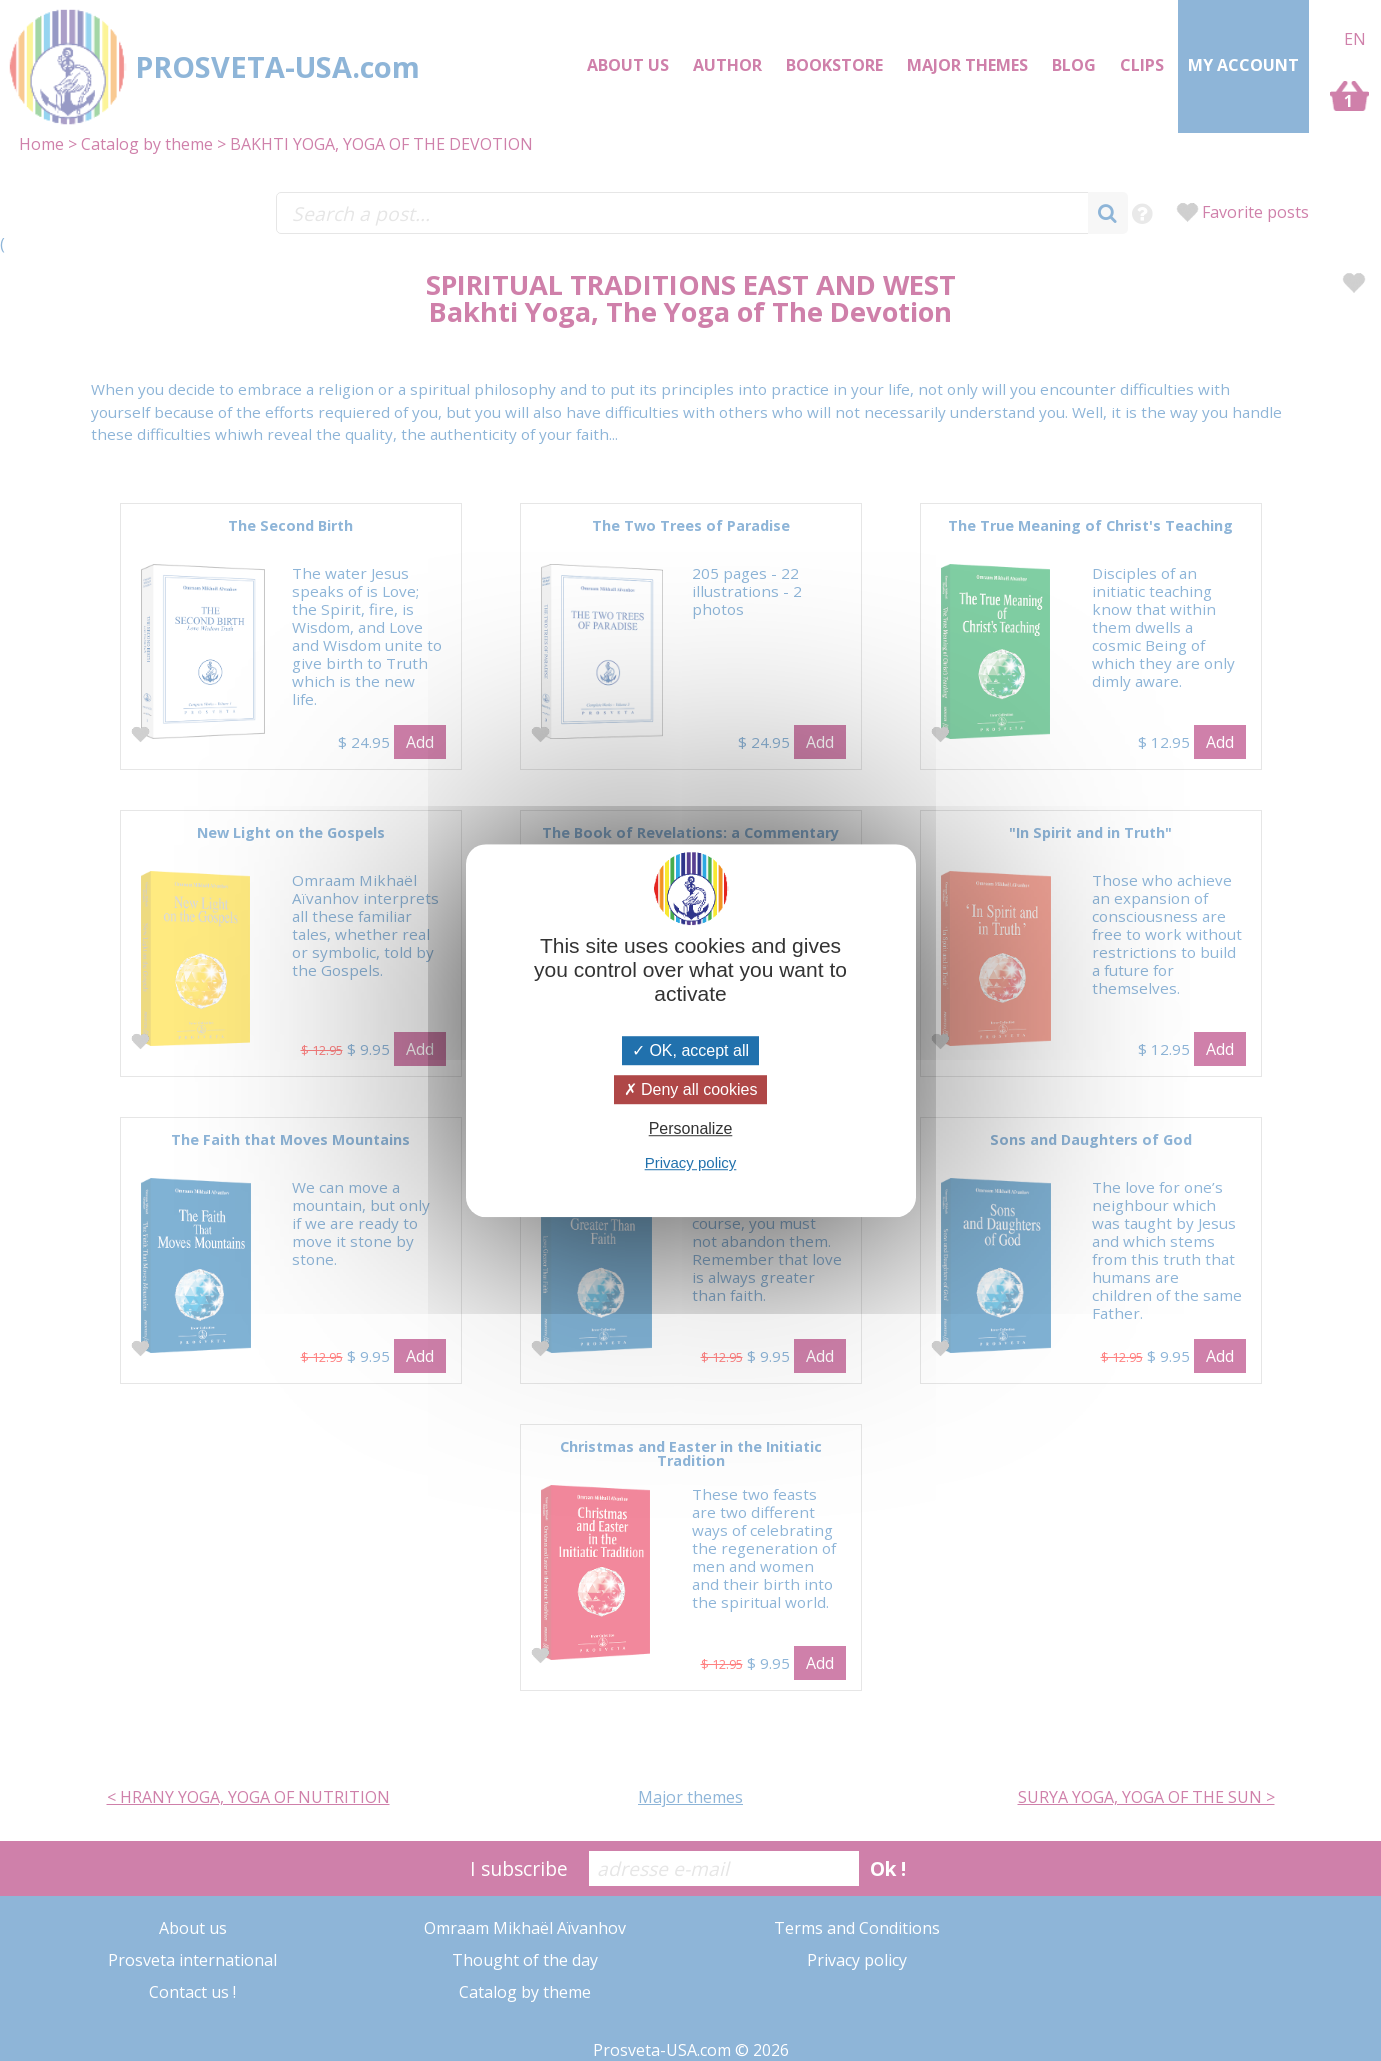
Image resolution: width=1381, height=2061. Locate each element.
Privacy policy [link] (691, 1162)
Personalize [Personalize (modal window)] (691, 1128)
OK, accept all (690, 1050)
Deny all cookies (691, 1089)
